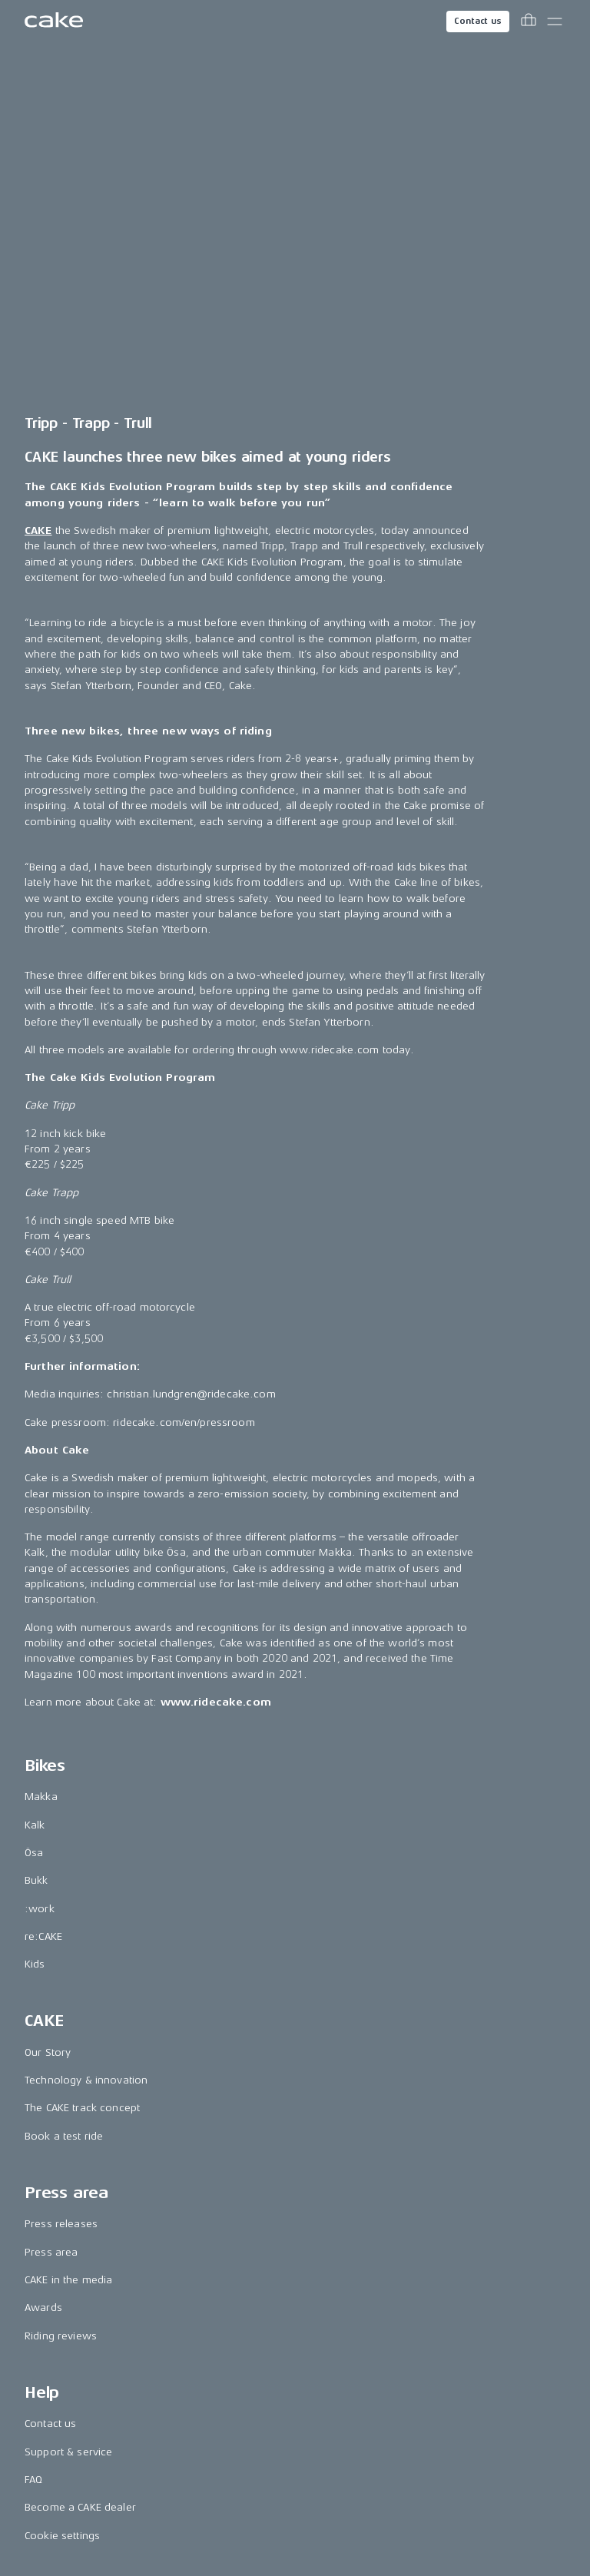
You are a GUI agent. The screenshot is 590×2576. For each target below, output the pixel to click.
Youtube (45, 2415)
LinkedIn (45, 2331)
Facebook (49, 2303)
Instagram (49, 2275)
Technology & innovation (86, 1732)
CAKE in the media (68, 1932)
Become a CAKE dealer (80, 2159)
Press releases (61, 1875)
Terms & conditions (288, 2545)
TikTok (40, 2359)
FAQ (33, 2131)
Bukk (36, 1532)
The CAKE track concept (82, 1759)
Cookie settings (62, 2187)
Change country (296, 2500)
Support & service (68, 2104)
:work (40, 1560)
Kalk (35, 1477)
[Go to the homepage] (54, 21)
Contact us (478, 21)
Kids (35, 1616)
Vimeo (40, 2442)
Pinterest (46, 2386)
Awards (43, 1959)
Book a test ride (64, 1788)
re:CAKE (43, 1588)
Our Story (48, 1704)
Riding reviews (61, 1988)
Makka (41, 1448)
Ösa (34, 1504)
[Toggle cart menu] (528, 21)
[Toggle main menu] (555, 21)
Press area (51, 1904)
